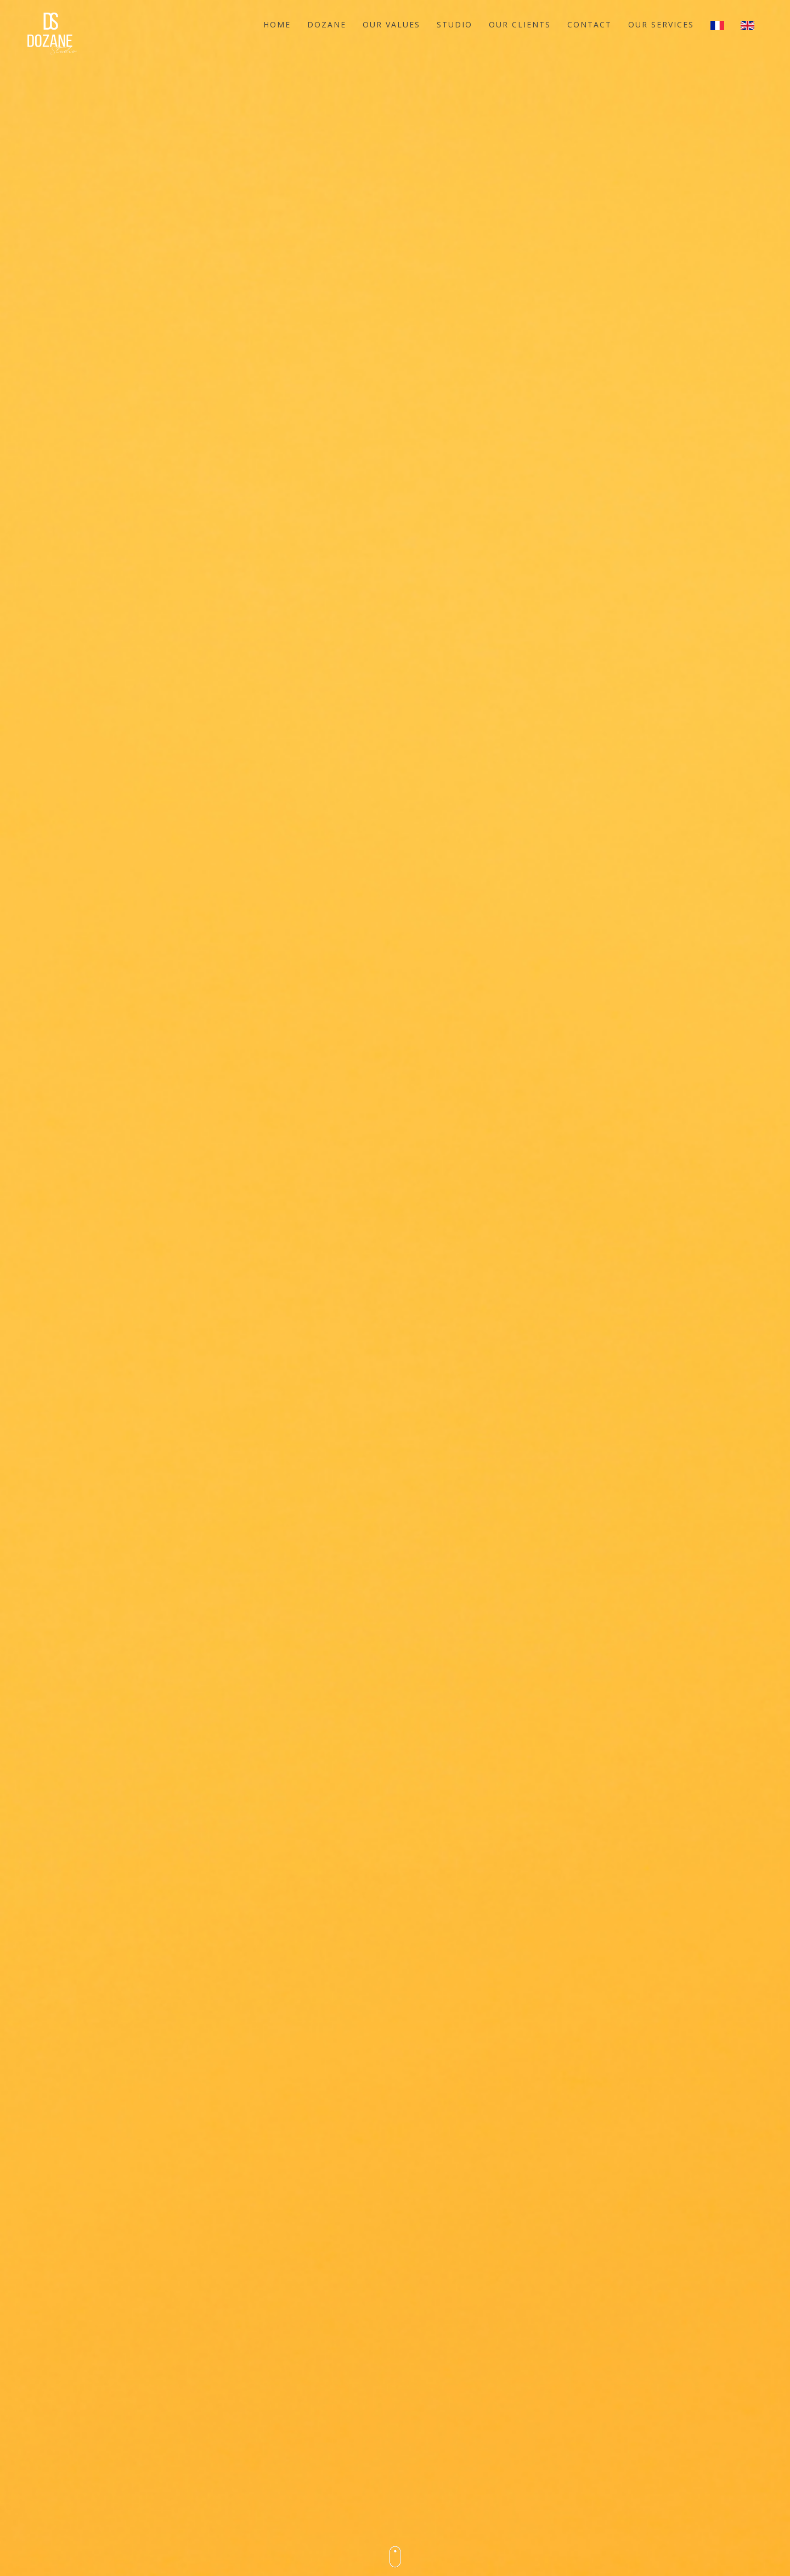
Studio (454, 24)
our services (661, 24)
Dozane (326, 24)
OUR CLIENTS (520, 24)
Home (277, 24)
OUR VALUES (391, 24)
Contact (589, 24)
